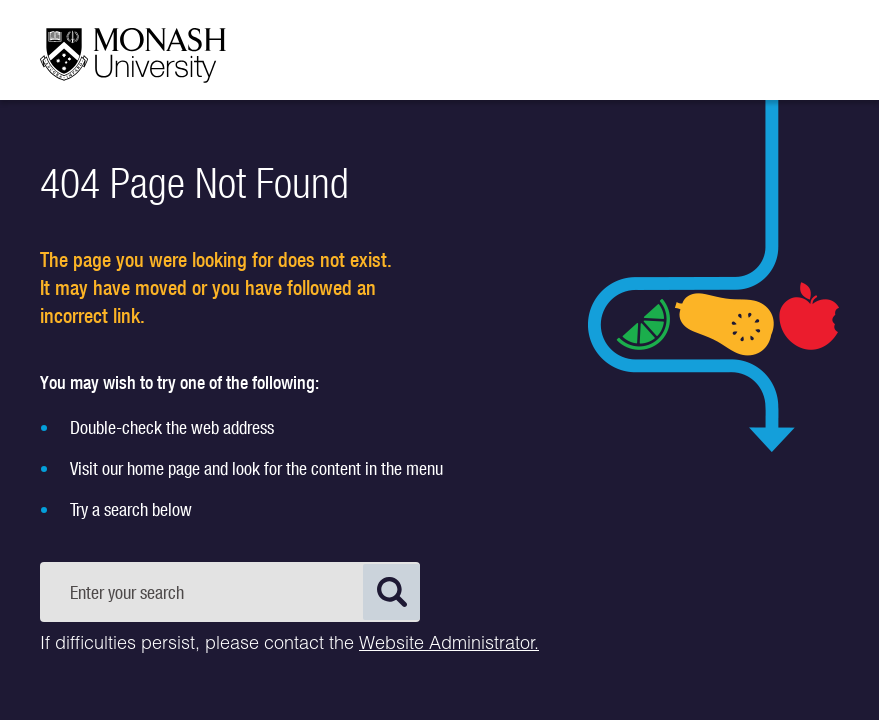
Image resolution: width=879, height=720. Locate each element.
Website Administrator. (449, 645)
